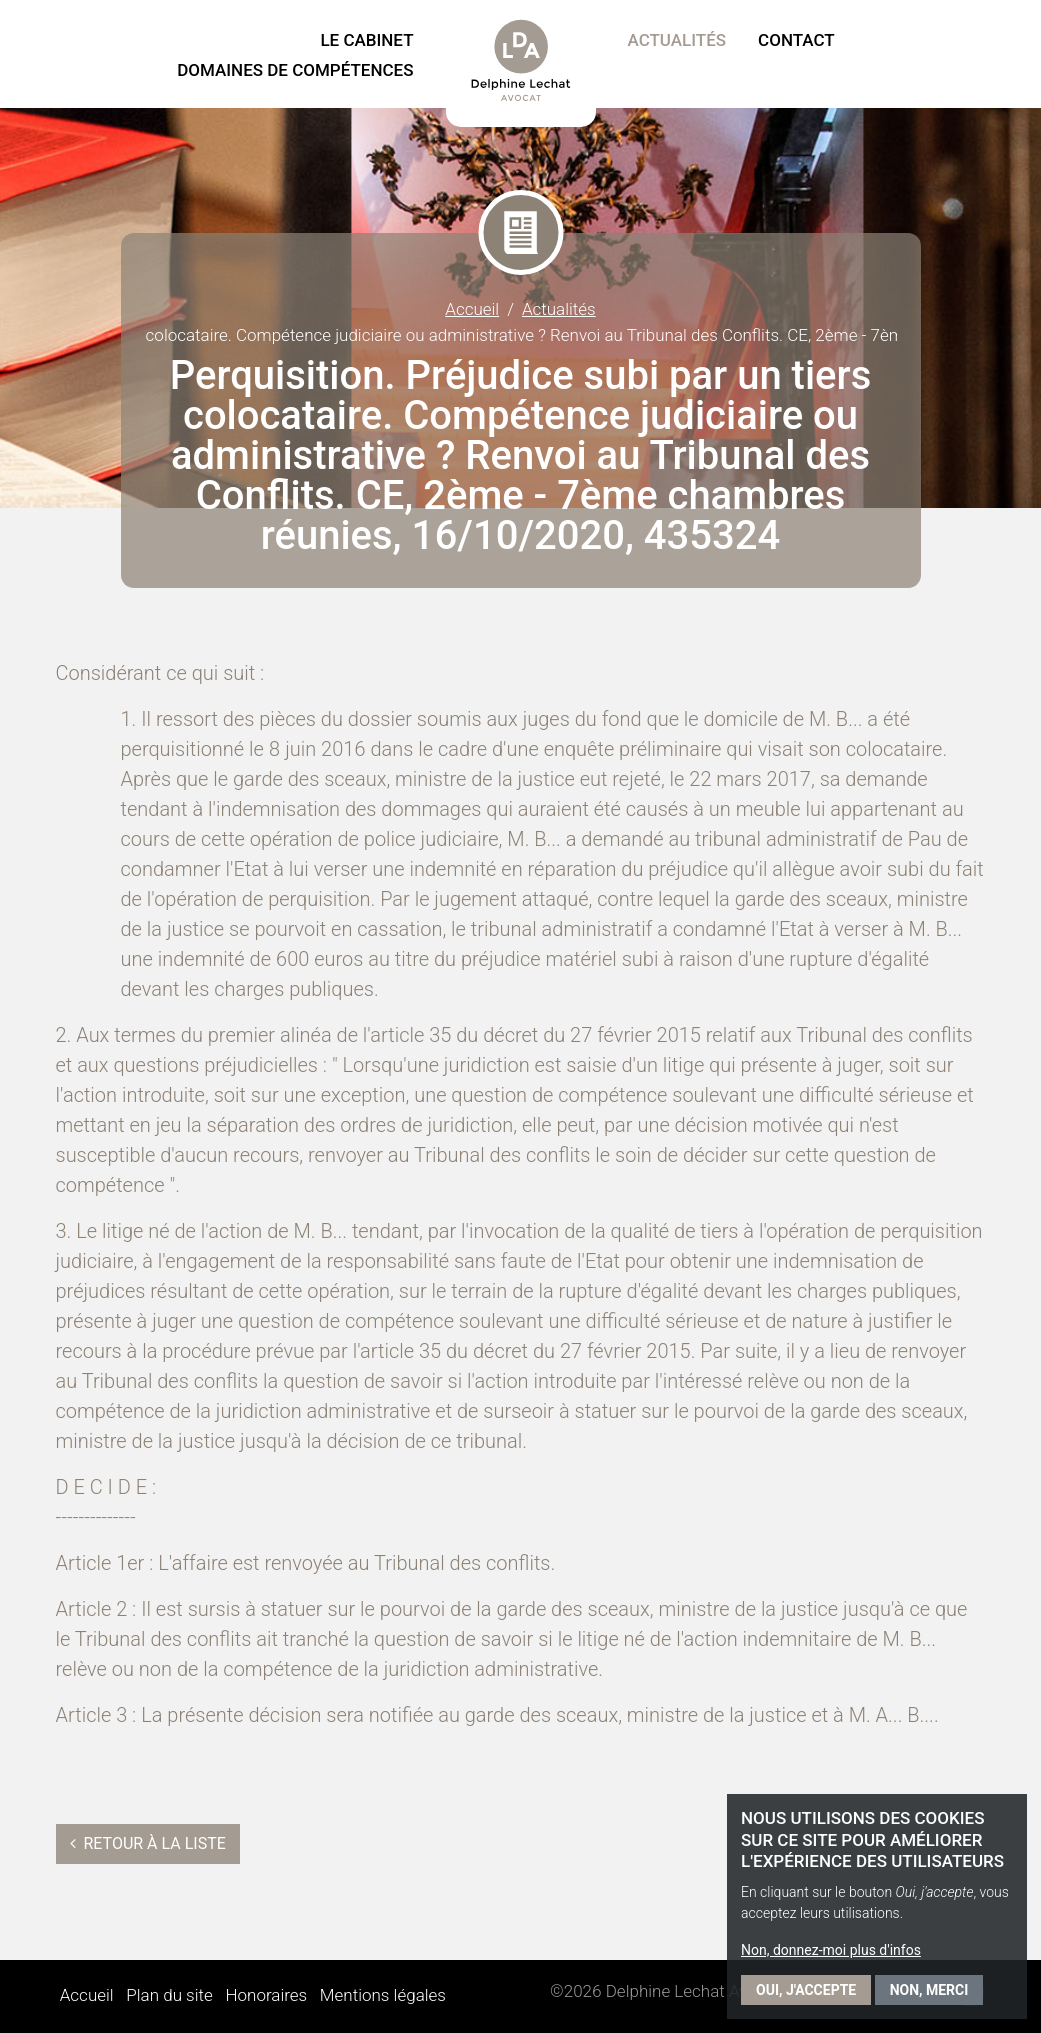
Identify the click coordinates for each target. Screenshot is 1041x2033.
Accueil (472, 309)
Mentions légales (383, 1995)
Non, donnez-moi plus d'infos (831, 1950)
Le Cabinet (366, 40)
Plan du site (169, 1995)
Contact (796, 40)
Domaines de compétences (295, 70)
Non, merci (929, 1990)
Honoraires (266, 1995)
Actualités (677, 40)
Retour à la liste (148, 1843)
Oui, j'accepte (806, 1990)
